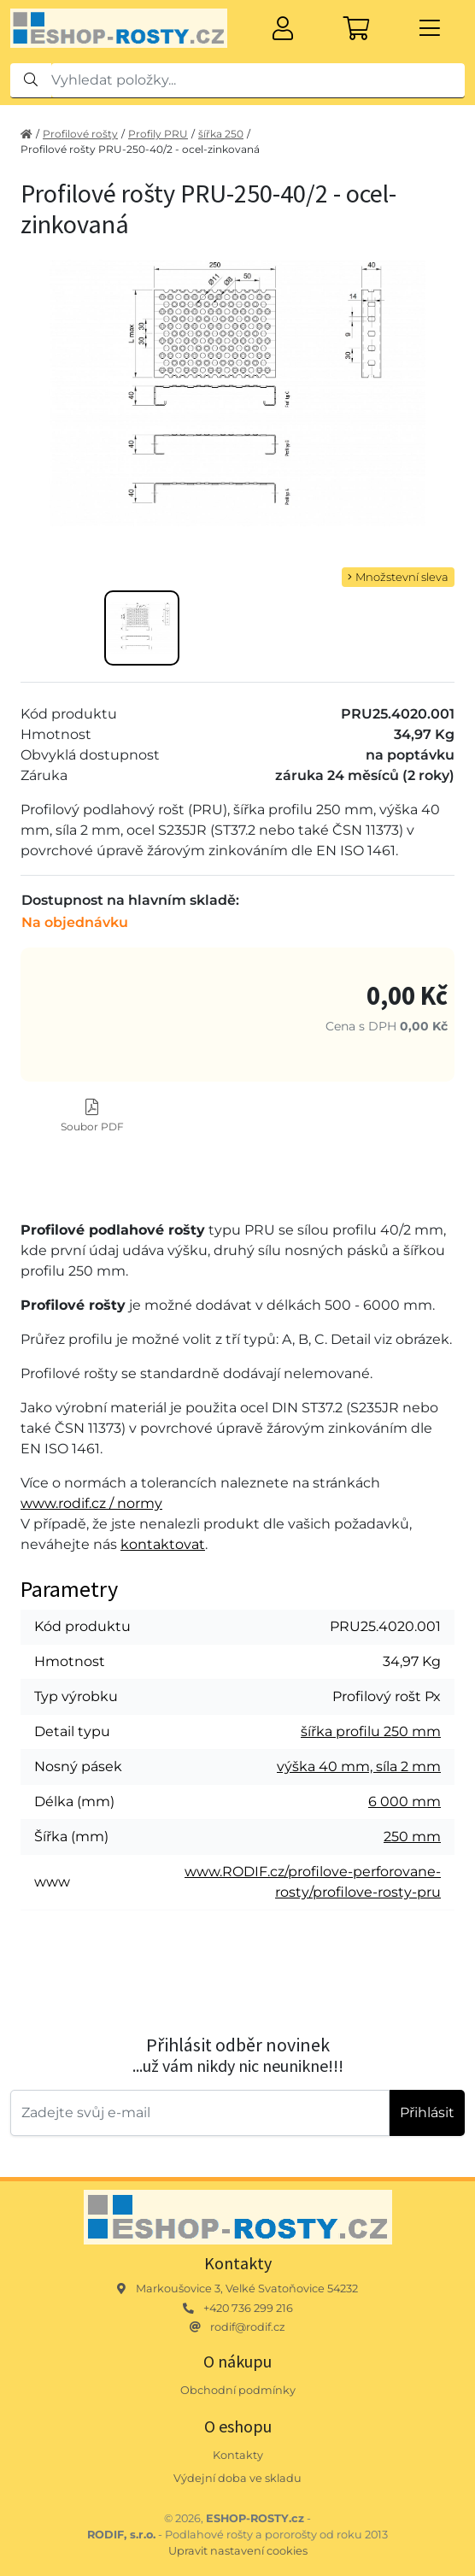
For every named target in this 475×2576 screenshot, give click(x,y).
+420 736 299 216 (248, 2308)
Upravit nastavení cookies (238, 2550)
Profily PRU (158, 133)
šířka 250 (220, 133)
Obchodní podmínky (238, 2390)
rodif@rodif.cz (247, 2327)
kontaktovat (162, 1544)
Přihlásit (427, 2112)
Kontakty (238, 2455)
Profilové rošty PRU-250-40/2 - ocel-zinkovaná (140, 149)
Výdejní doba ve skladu (237, 2478)
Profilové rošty (80, 133)
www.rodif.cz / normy (91, 1503)
